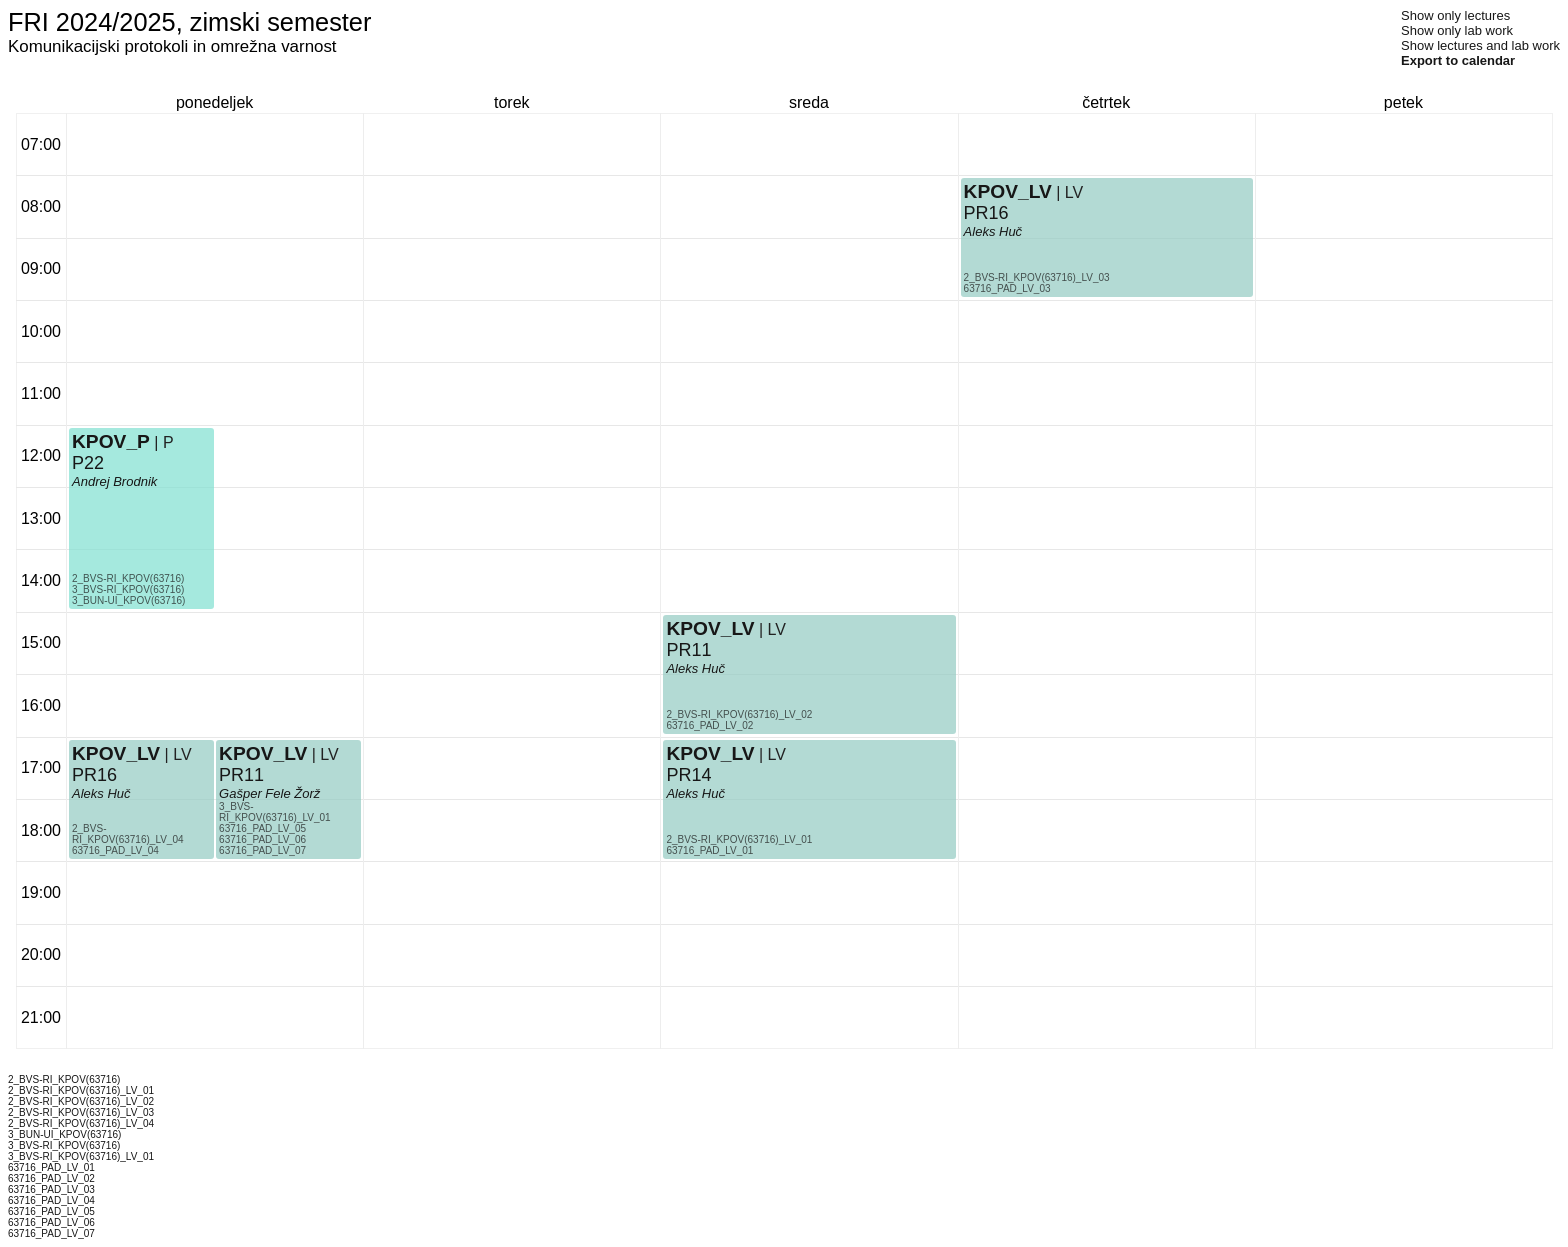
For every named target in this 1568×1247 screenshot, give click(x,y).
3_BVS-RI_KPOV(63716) (128, 589)
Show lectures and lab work (1480, 45)
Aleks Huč (101, 793)
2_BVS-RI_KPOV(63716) (128, 578)
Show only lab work (1457, 30)
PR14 (688, 775)
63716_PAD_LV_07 (262, 850)
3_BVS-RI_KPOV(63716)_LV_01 (275, 812)
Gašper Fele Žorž (269, 793)
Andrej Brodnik (114, 481)
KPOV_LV (116, 753)
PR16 (94, 775)
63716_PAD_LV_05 (262, 828)
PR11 (241, 775)
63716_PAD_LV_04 (115, 850)
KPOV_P (111, 441)
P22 (88, 463)
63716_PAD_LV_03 (1007, 288)
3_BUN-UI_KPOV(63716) (128, 600)
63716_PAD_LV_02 (709, 725)
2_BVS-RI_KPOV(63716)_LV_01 (739, 839)
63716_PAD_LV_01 (709, 850)
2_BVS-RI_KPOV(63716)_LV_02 (739, 714)
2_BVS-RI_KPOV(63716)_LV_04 (128, 834)
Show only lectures (1455, 15)
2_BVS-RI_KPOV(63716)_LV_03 (1037, 277)
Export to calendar (1458, 60)
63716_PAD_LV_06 (262, 839)
